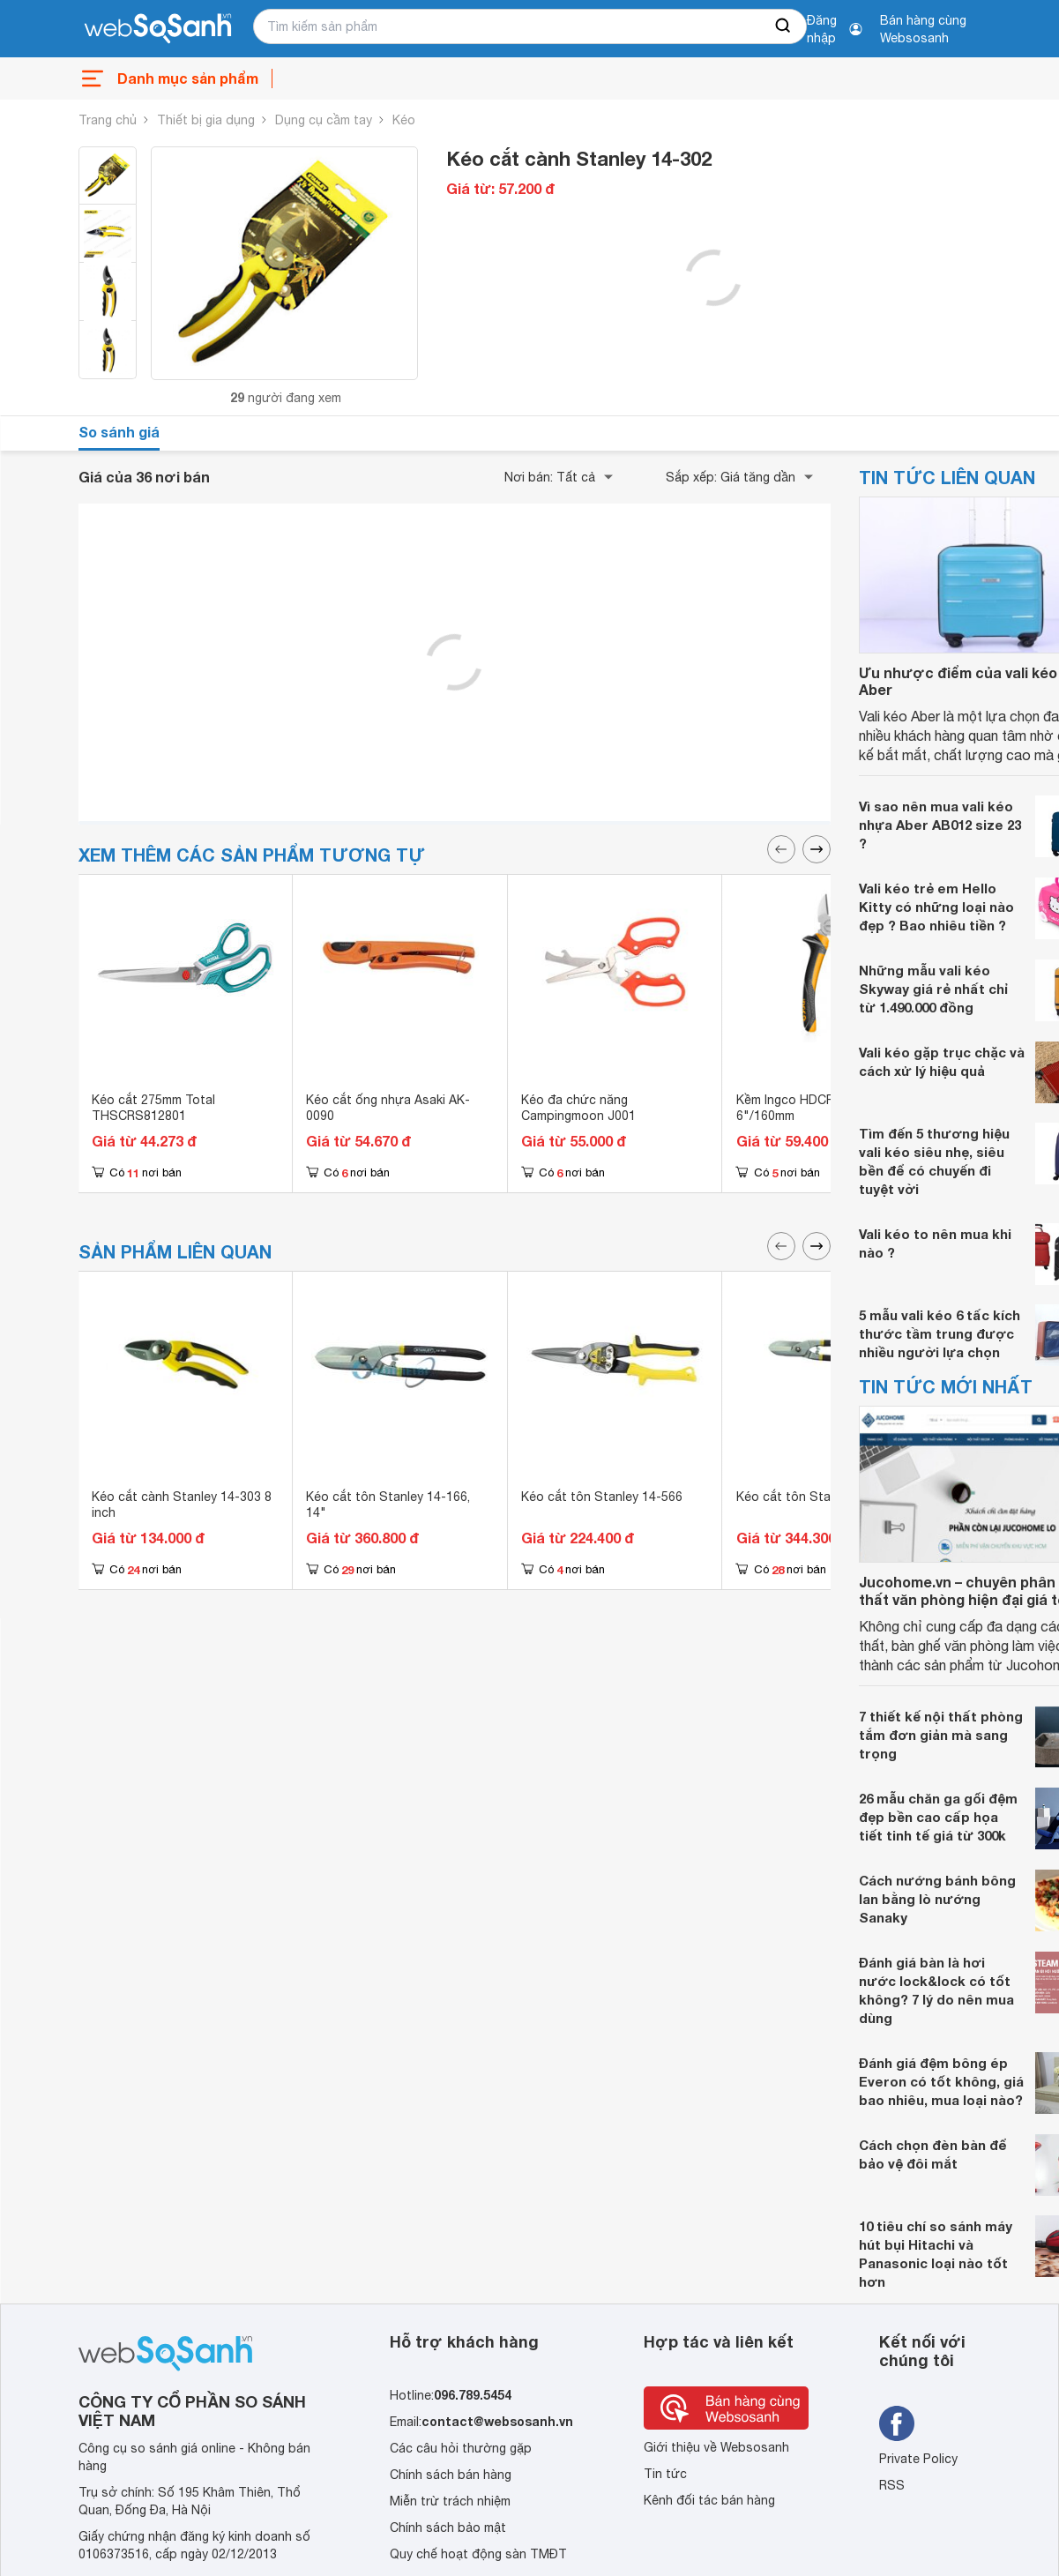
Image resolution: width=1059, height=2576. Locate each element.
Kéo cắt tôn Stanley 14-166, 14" (388, 1504)
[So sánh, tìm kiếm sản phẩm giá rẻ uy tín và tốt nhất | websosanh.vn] (157, 29)
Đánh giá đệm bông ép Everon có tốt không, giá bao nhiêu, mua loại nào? (941, 2081)
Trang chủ (107, 120)
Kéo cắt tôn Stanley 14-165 (817, 1497)
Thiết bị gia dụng (206, 120)
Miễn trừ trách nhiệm (450, 2501)
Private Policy (918, 2459)
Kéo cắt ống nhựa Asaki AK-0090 (388, 1108)
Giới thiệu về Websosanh (716, 2447)
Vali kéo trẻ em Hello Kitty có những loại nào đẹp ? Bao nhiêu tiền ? (936, 906)
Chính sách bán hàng (450, 2475)
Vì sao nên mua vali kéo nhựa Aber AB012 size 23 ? (940, 824)
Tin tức (665, 2474)
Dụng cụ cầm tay (323, 120)
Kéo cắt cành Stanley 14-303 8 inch (182, 1504)
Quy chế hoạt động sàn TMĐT (478, 2554)
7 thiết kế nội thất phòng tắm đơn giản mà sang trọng (941, 1734)
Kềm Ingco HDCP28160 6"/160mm (802, 1108)
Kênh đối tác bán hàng (709, 2500)
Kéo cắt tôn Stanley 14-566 (601, 1497)
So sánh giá (119, 431)
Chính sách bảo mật (448, 2527)
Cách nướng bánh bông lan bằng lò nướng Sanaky (937, 1898)
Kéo (403, 120)
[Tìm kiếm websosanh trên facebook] (896, 2423)
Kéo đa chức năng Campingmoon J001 (578, 1108)
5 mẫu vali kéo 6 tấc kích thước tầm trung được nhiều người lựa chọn (939, 1333)
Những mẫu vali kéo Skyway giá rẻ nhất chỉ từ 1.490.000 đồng (933, 988)
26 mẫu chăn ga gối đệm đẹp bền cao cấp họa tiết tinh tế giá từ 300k (938, 1816)
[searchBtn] (784, 26)
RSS (892, 2485)
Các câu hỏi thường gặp (461, 2448)
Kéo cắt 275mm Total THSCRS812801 (153, 1108)
